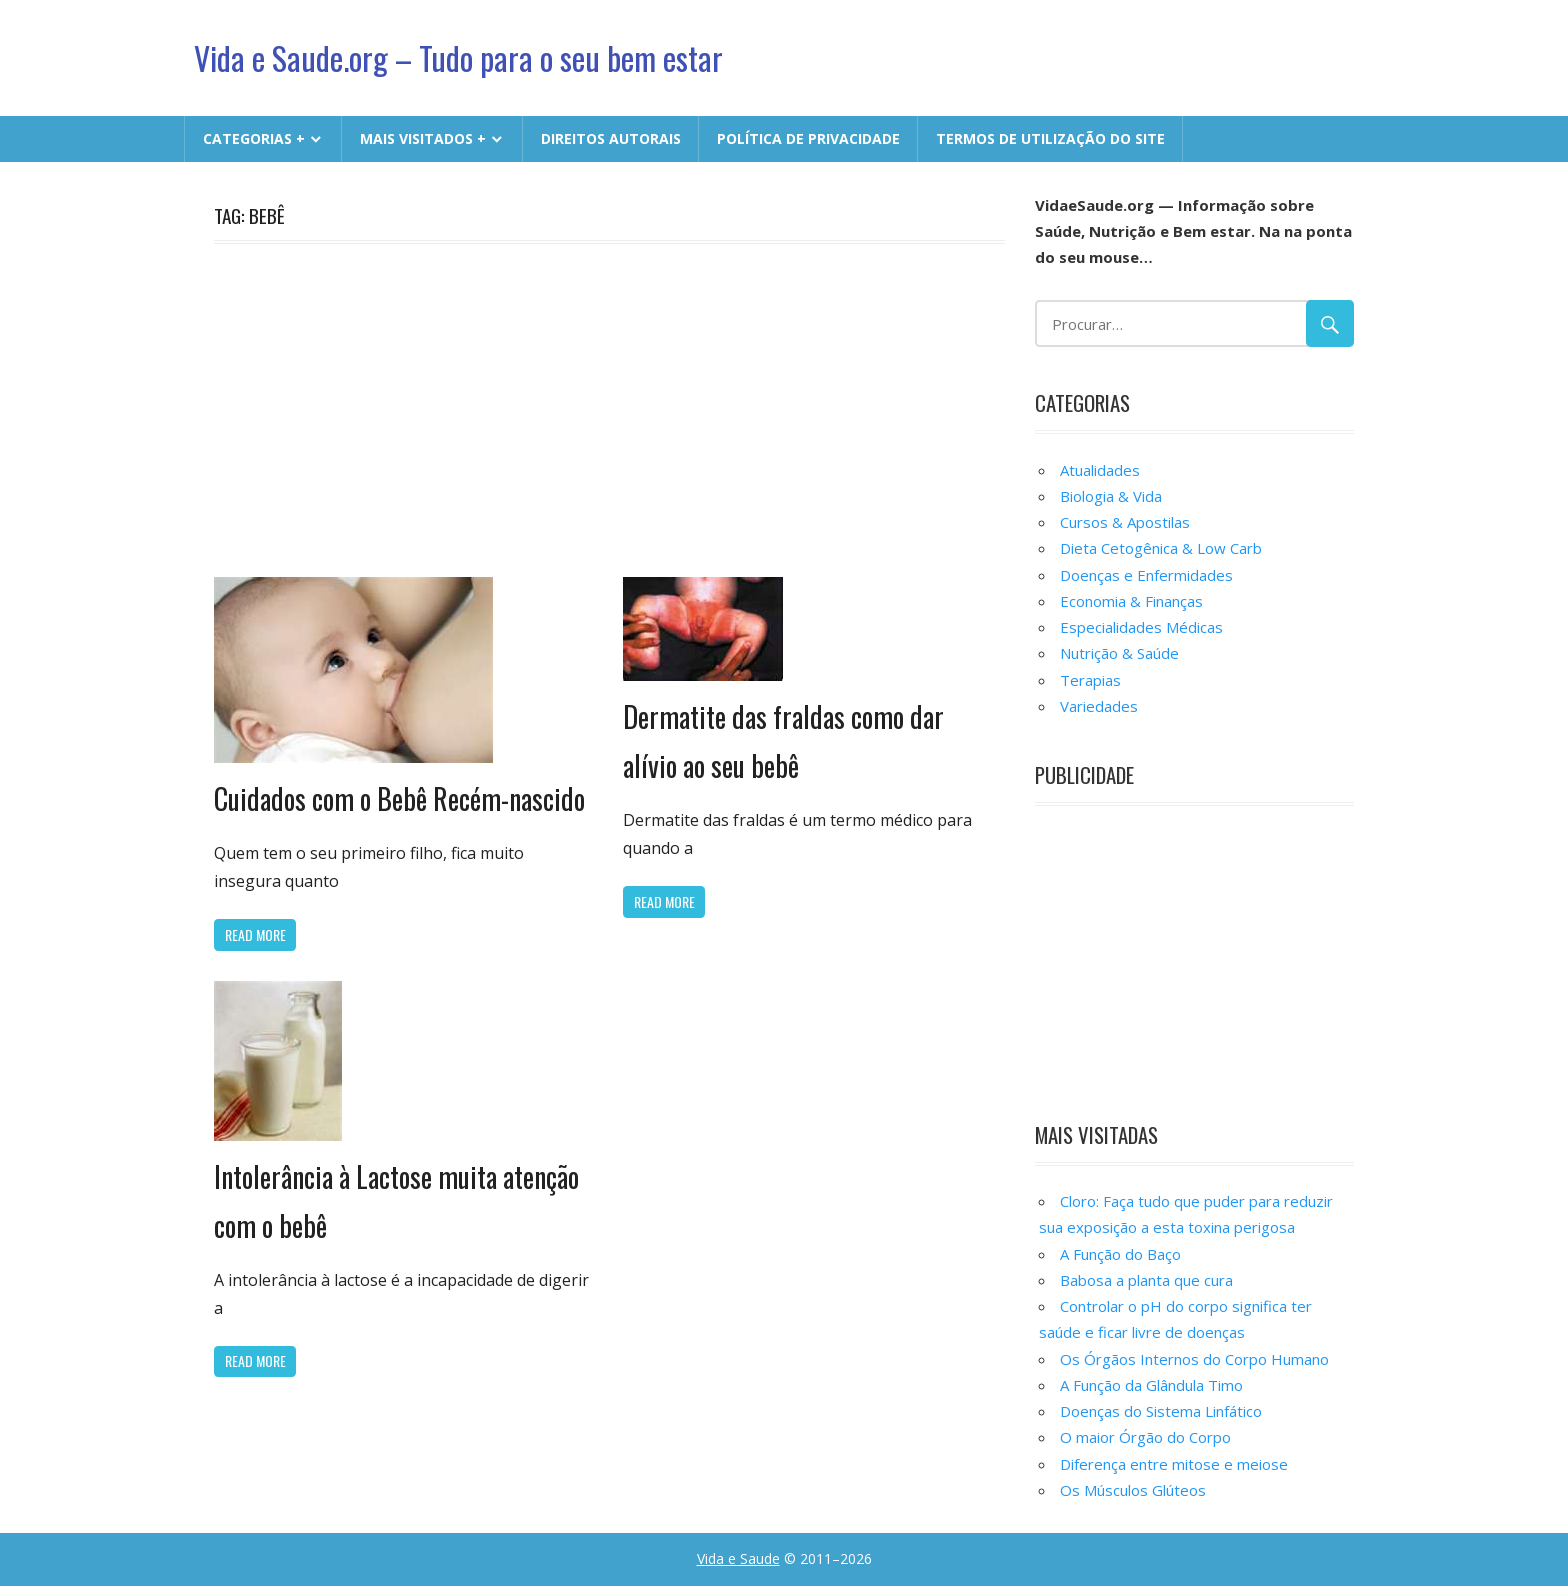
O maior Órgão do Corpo (1145, 1437)
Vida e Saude (738, 1558)
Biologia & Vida (1111, 496)
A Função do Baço (1120, 1254)
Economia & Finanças (1131, 601)
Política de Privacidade (808, 138)
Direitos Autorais (611, 138)
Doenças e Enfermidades (1146, 575)
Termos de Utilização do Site (1050, 138)
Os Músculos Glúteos (1133, 1490)
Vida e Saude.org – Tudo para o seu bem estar (458, 57)
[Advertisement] (609, 407)
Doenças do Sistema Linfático (1161, 1411)
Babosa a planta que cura (1146, 1280)
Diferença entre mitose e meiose (1174, 1464)
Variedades (1099, 706)
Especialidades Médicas (1141, 627)
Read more (255, 934)
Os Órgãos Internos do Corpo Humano (1194, 1359)
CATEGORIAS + (254, 138)
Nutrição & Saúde (1119, 653)
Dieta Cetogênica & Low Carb (1161, 548)
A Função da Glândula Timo (1151, 1385)
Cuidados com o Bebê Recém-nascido (399, 798)
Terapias (1090, 680)
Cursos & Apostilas (1125, 522)
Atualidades (1100, 470)
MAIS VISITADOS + (423, 138)
